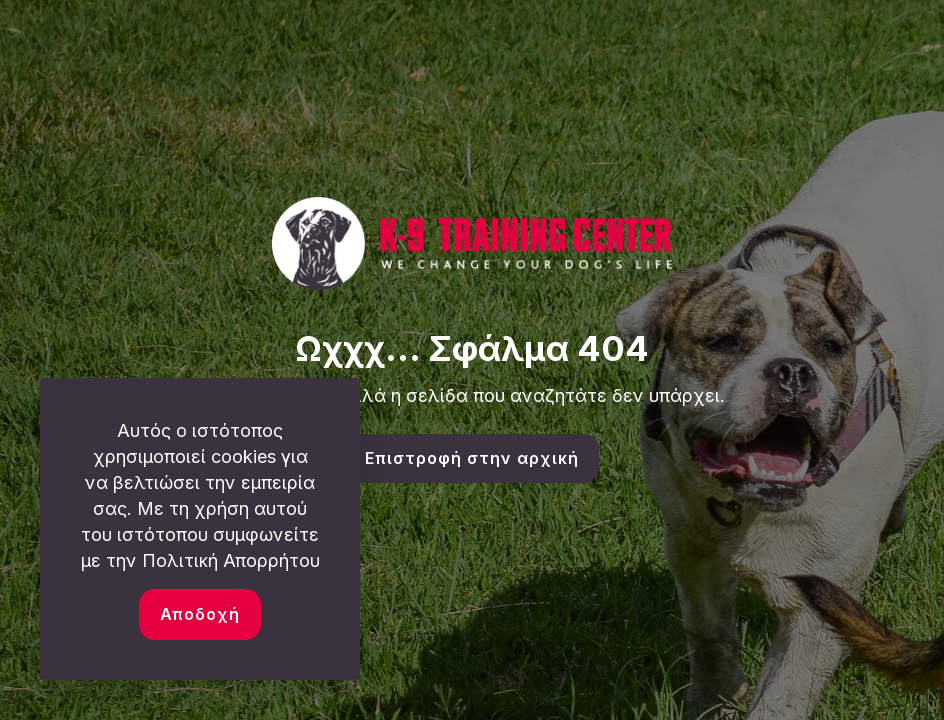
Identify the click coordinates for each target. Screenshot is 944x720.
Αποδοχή (200, 614)
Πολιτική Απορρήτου (231, 560)
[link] (472, 243)
